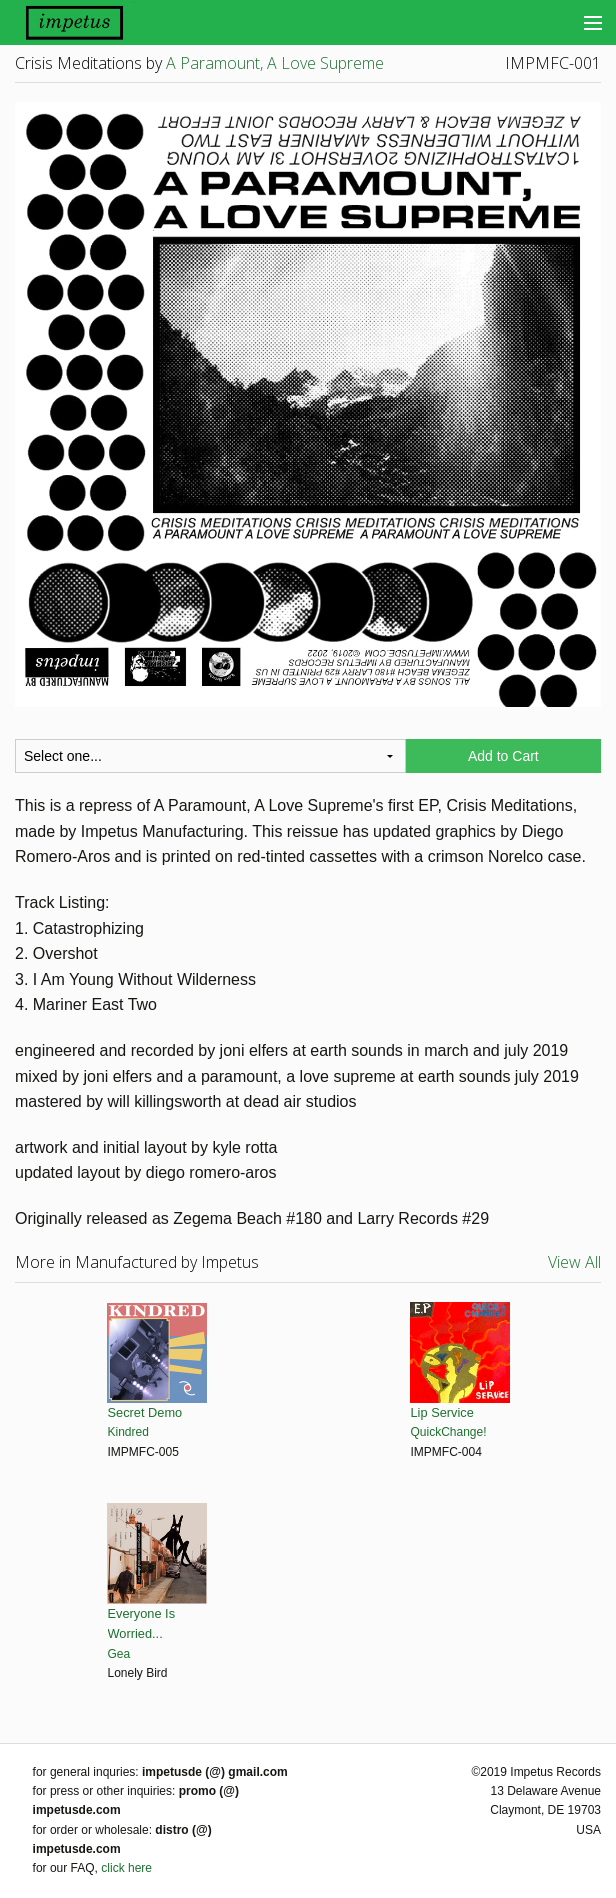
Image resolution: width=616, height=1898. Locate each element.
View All (574, 1262)
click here (126, 1868)
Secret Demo (145, 1412)
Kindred (128, 1432)
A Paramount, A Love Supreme (275, 63)
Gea (119, 1654)
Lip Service (442, 1412)
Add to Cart (503, 756)
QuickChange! (449, 1432)
